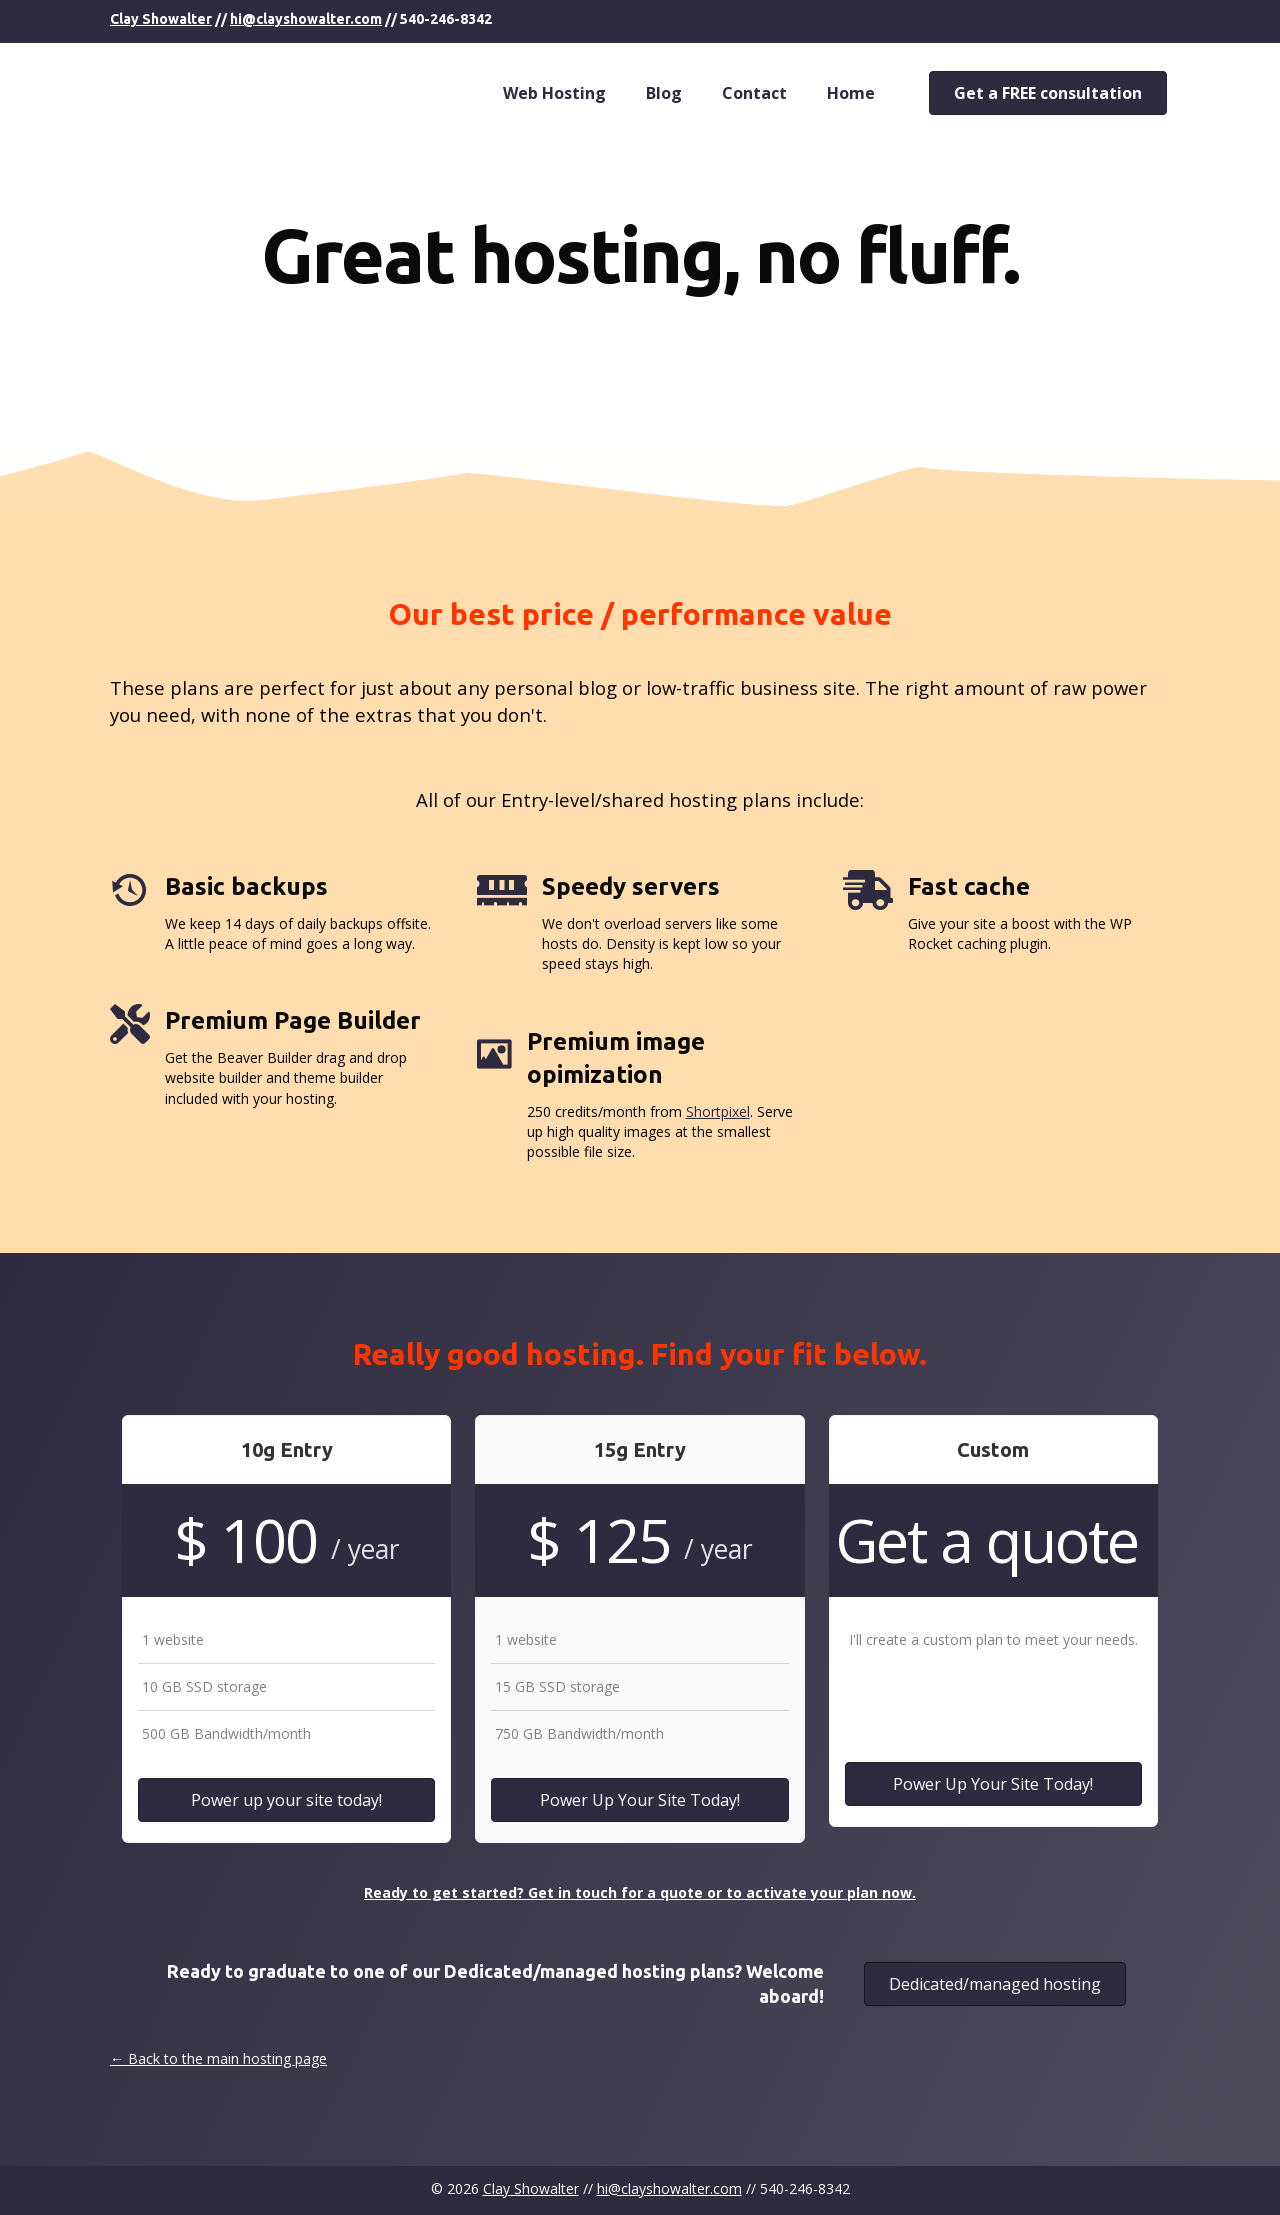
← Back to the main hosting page (218, 2058)
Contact (754, 93)
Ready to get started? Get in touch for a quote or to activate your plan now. (640, 1892)
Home (851, 93)
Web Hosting (554, 93)
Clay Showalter (161, 19)
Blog (664, 93)
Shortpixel (718, 1111)
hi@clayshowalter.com (306, 19)
